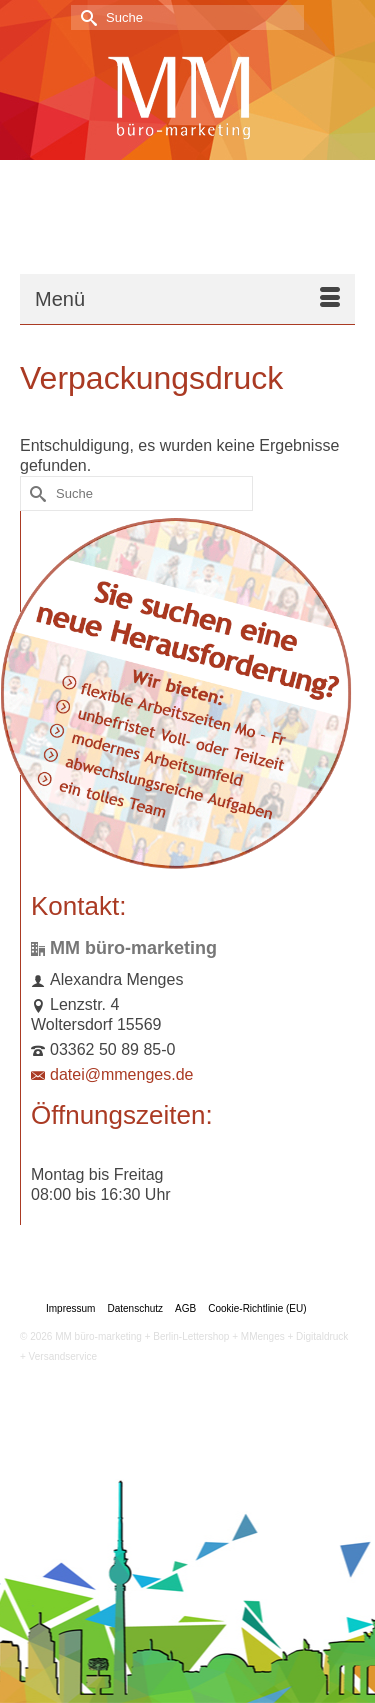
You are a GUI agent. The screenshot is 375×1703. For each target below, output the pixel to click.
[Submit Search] (86, 17)
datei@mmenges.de (112, 1074)
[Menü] (187, 299)
